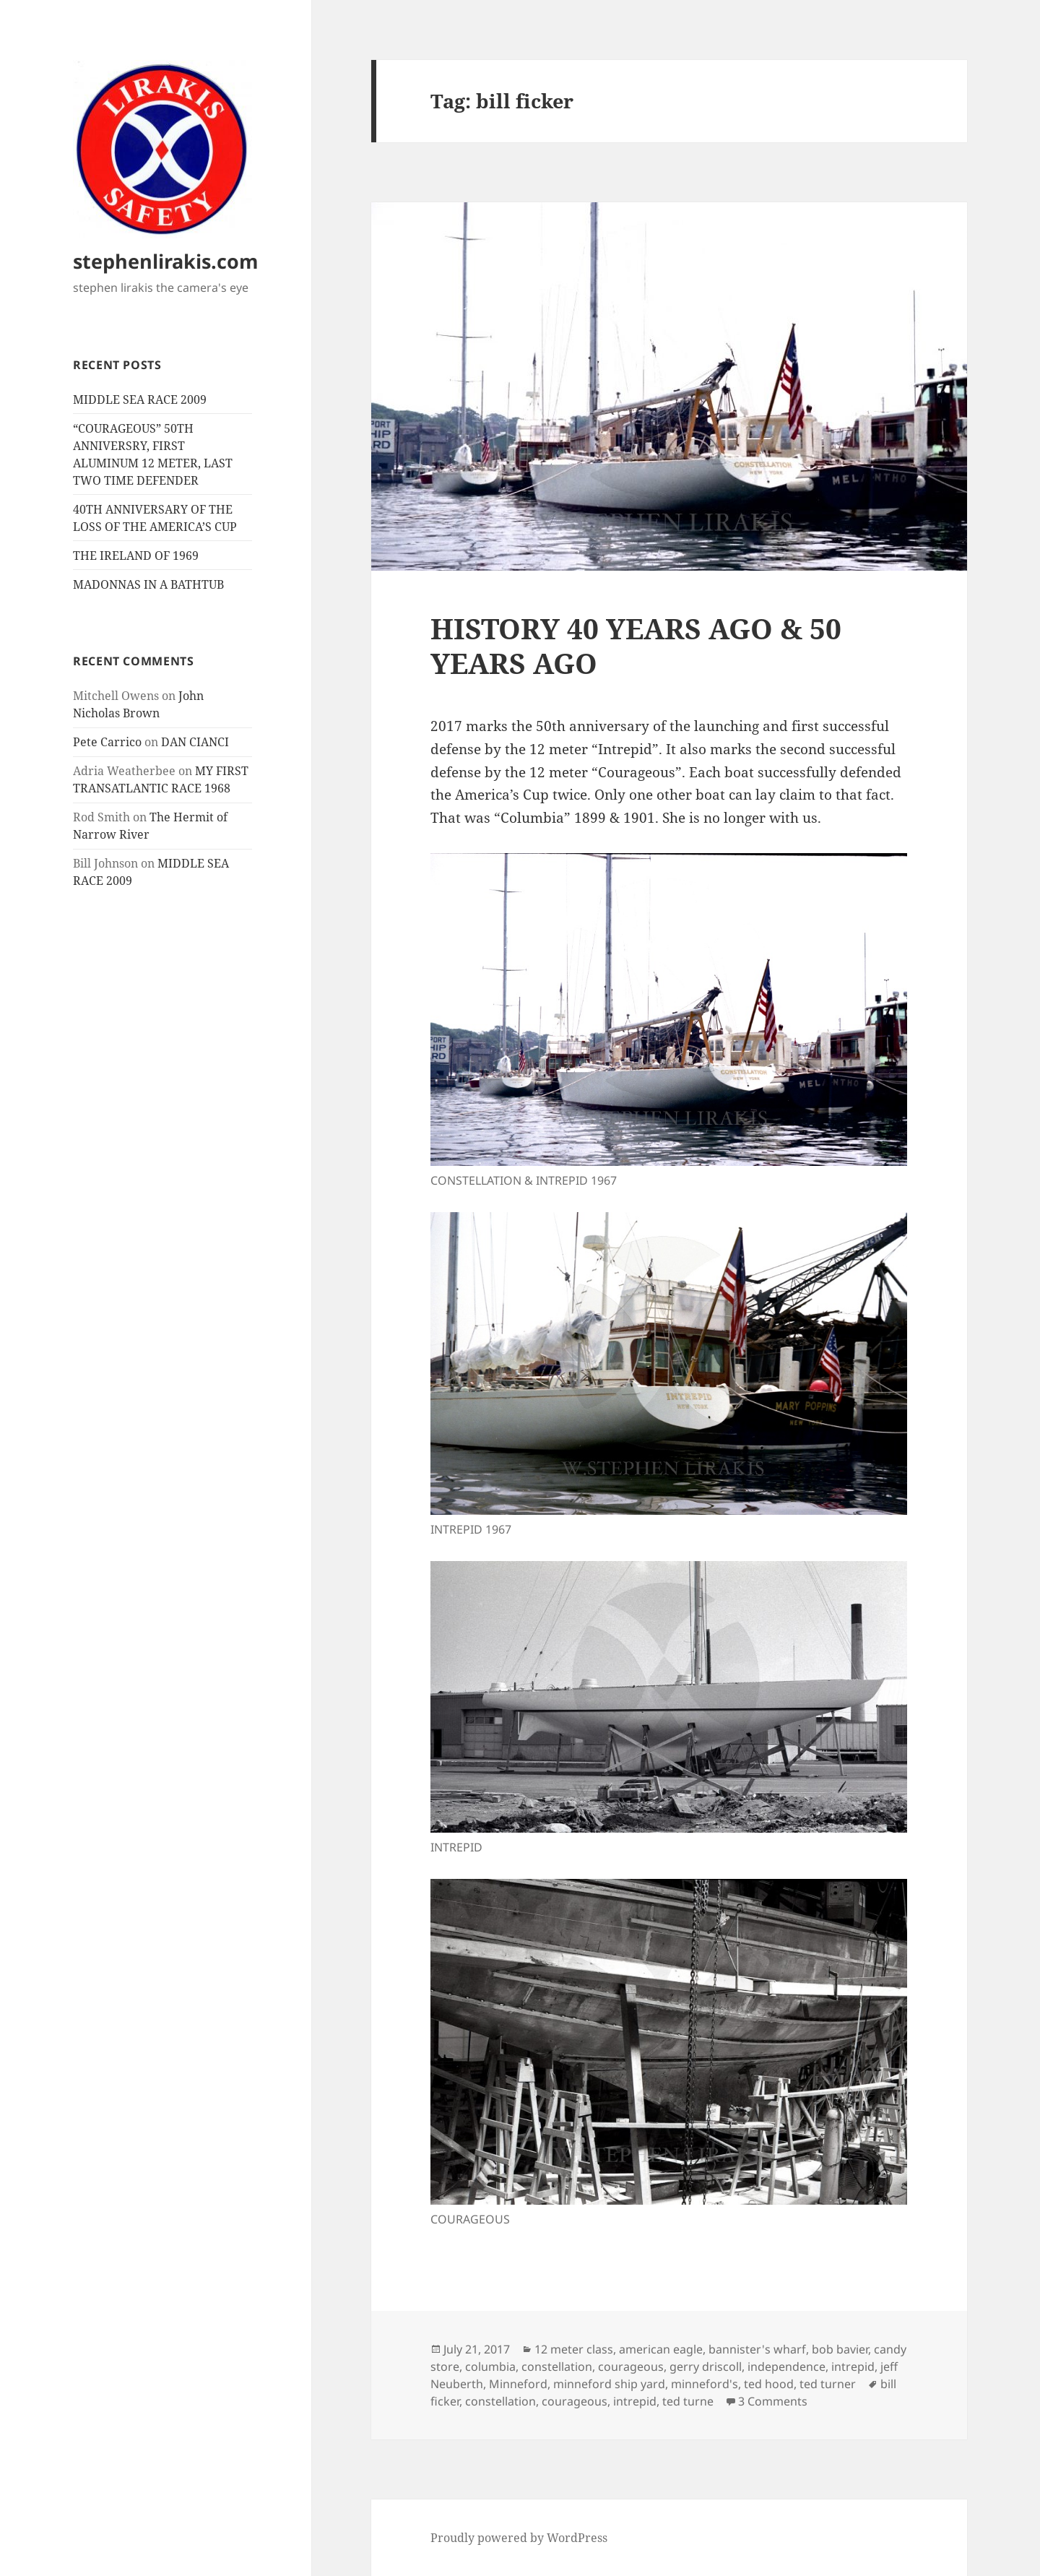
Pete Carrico (107, 742)
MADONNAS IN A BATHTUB (148, 584)
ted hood (769, 2384)
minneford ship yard (609, 2384)
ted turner (828, 2384)
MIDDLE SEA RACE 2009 (140, 399)
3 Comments (772, 2401)
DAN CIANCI (195, 742)
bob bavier (840, 2349)
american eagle (661, 2349)
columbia (490, 2366)
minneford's (704, 2384)
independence (787, 2366)
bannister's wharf (757, 2349)
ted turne (688, 2401)
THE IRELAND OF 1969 (136, 555)
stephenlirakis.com (166, 261)
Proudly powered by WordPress (518, 2538)
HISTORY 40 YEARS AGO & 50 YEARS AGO (635, 645)
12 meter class (573, 2349)
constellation (556, 2366)
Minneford (518, 2384)
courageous (631, 2366)
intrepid (853, 2366)
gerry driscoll (706, 2366)
